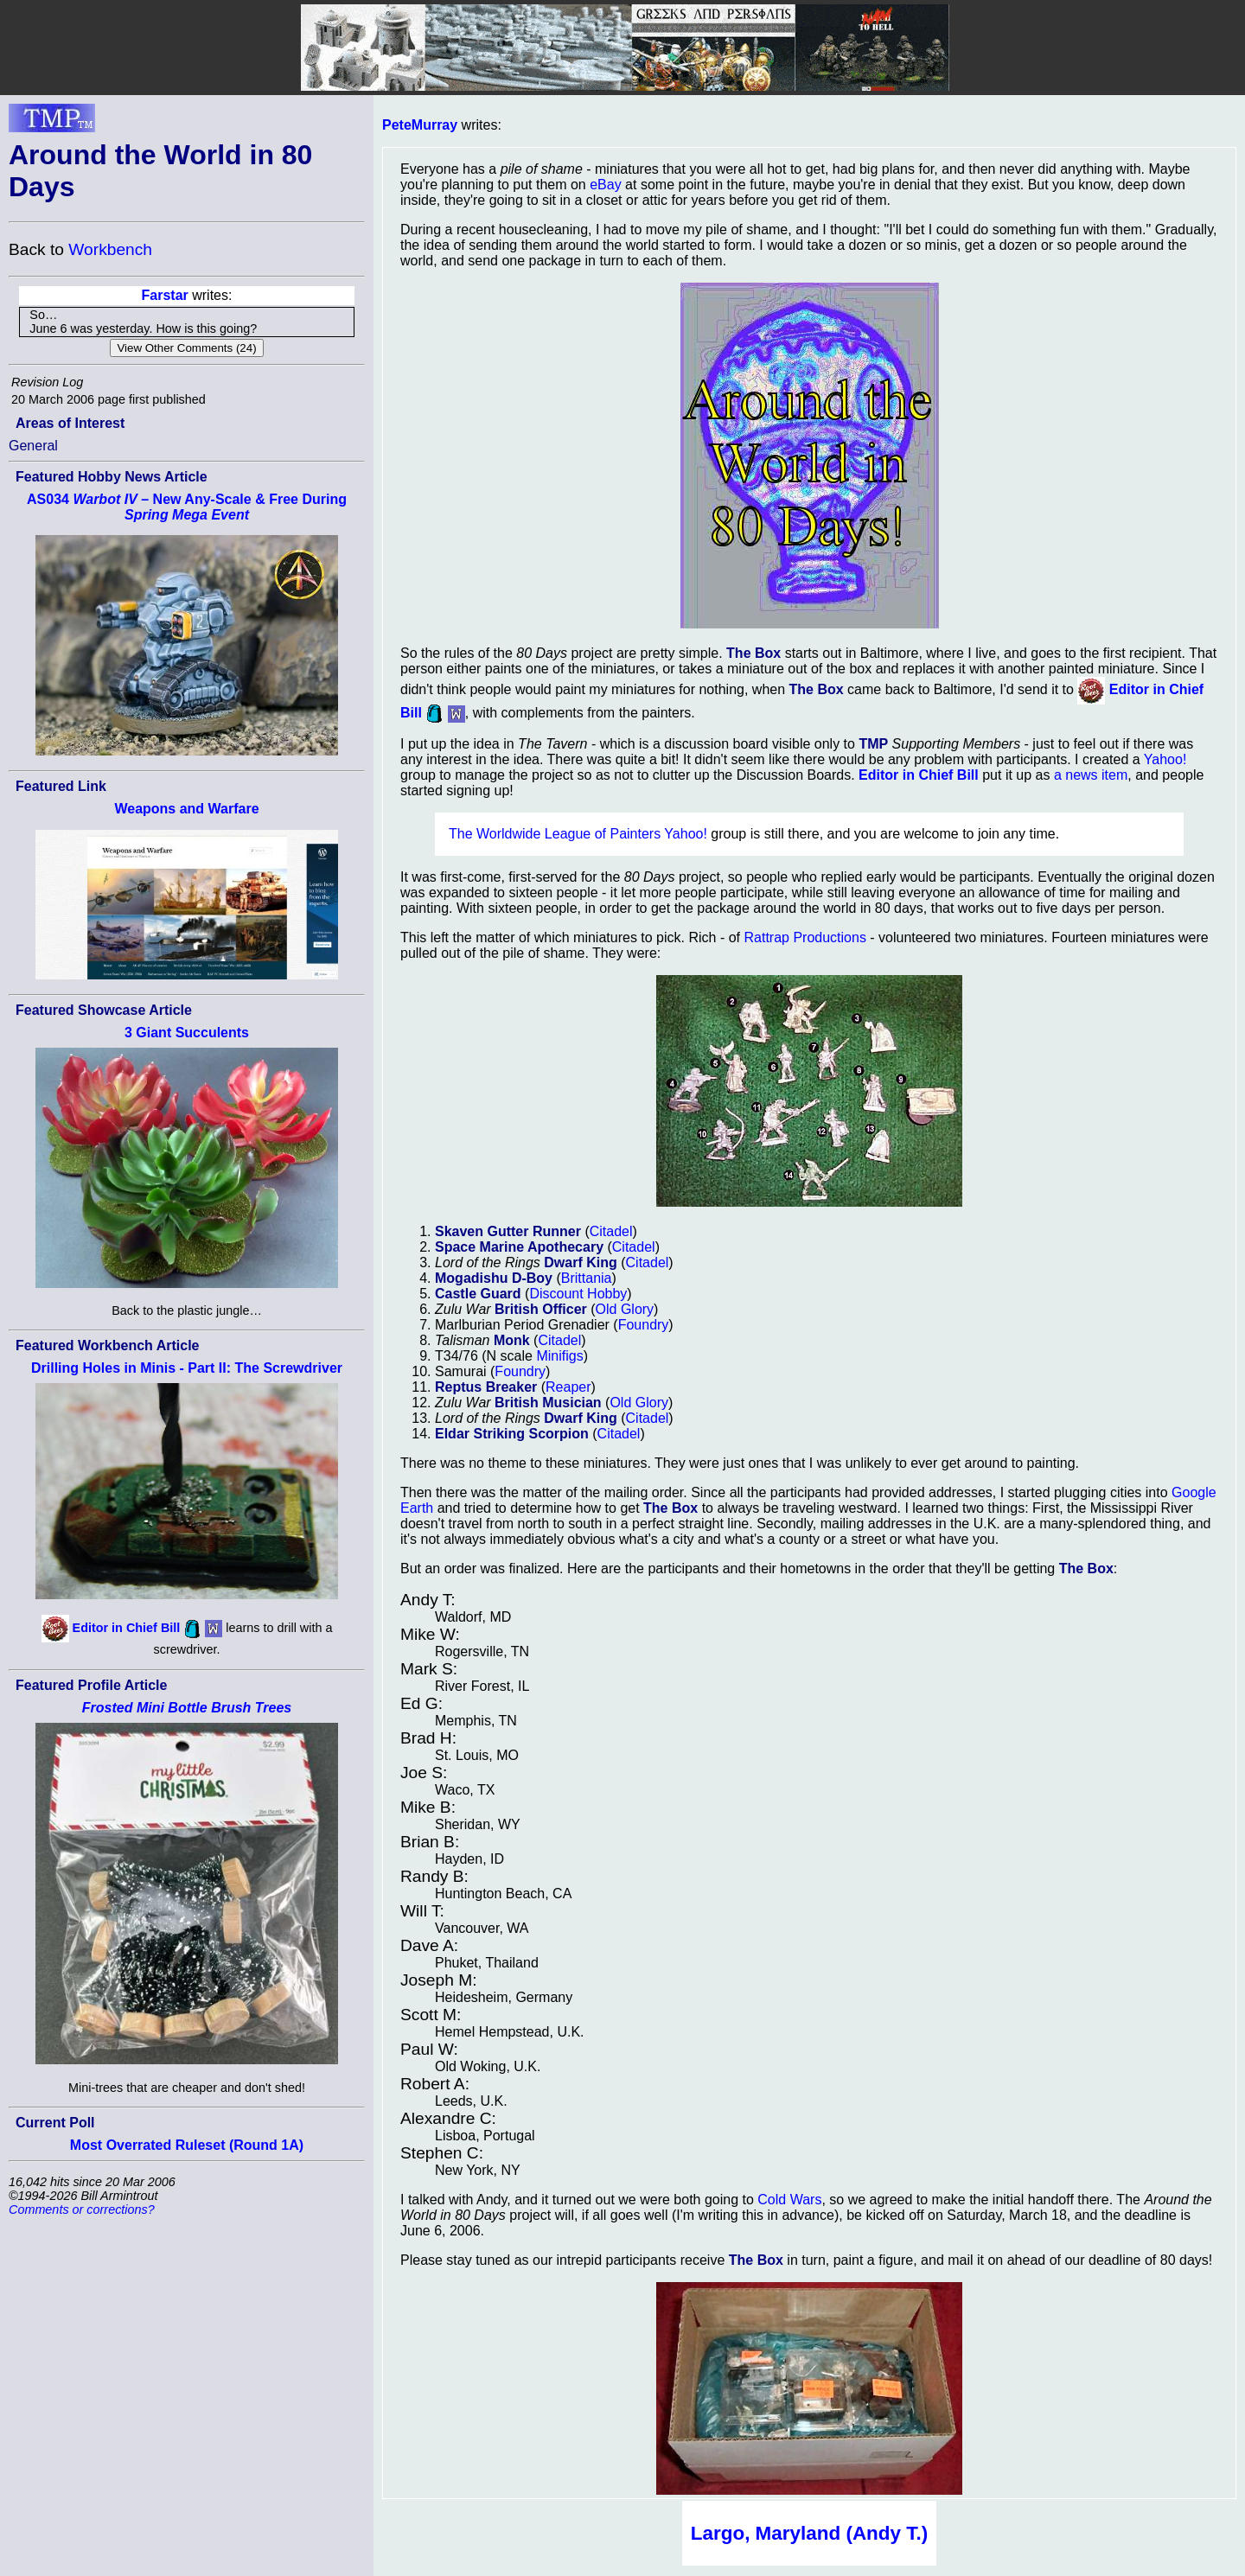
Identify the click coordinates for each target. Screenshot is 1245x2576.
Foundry (643, 1324)
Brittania (586, 1278)
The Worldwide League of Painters (555, 833)
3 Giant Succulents (186, 1032)
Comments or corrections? (82, 2209)
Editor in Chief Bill (127, 1628)
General (33, 445)
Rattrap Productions (804, 937)
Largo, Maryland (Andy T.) (809, 2533)
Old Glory (625, 1309)
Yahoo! (1165, 759)
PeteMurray (419, 125)
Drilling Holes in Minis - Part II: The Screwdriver (186, 1368)
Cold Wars (789, 2199)
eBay (605, 184)
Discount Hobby (578, 1293)
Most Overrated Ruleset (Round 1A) (186, 2145)
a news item (1090, 775)
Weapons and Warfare (186, 808)
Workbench (110, 249)
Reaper (568, 1387)
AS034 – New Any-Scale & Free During (187, 507)
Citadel (611, 1231)
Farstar (165, 295)
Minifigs (559, 1356)
